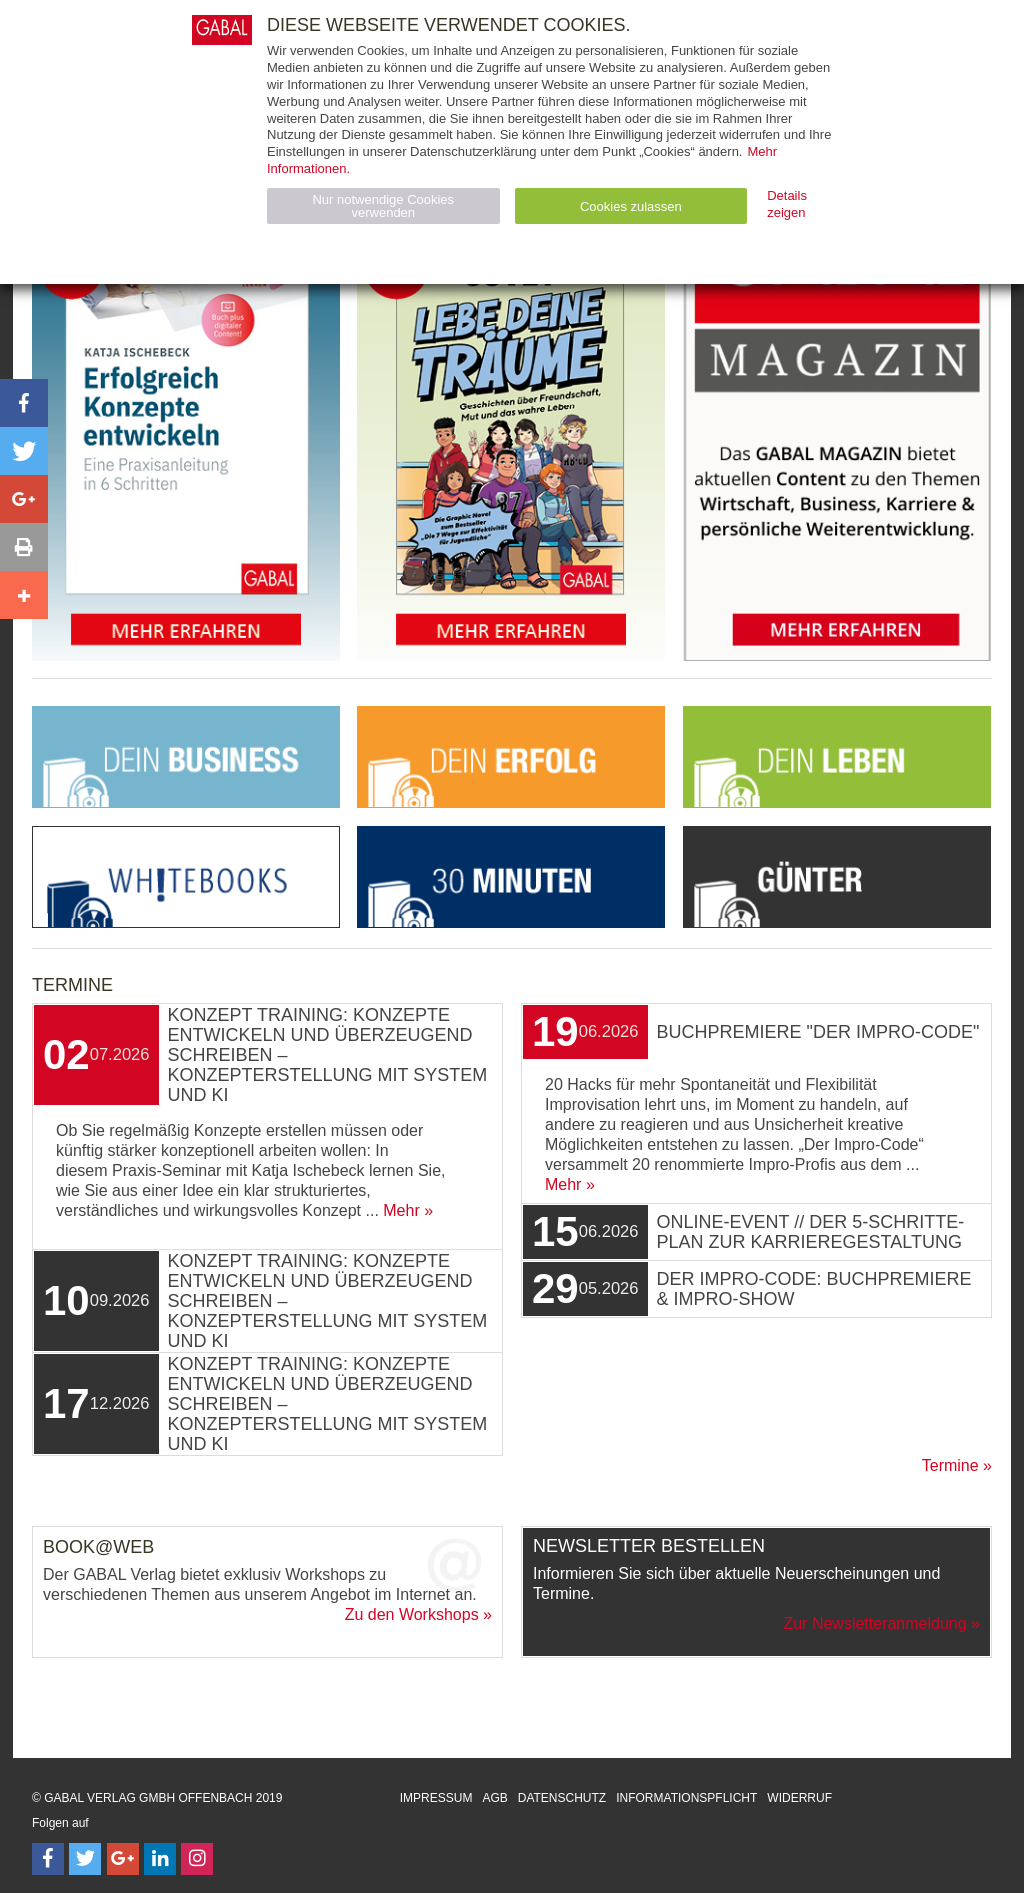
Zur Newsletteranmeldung (874, 1623)
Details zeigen (787, 204)
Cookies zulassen (631, 206)
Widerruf (799, 1798)
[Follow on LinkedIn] (160, 1859)
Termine (950, 1465)
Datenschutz (562, 1798)
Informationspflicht (686, 1798)
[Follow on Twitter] (85, 1859)
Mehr (401, 1210)
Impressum (436, 1798)
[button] (24, 403)
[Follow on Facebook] (48, 1859)
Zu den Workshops (412, 1614)
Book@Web (98, 1547)
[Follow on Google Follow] (123, 1859)
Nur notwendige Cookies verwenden (383, 206)
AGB (494, 1798)
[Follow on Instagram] (197, 1859)
